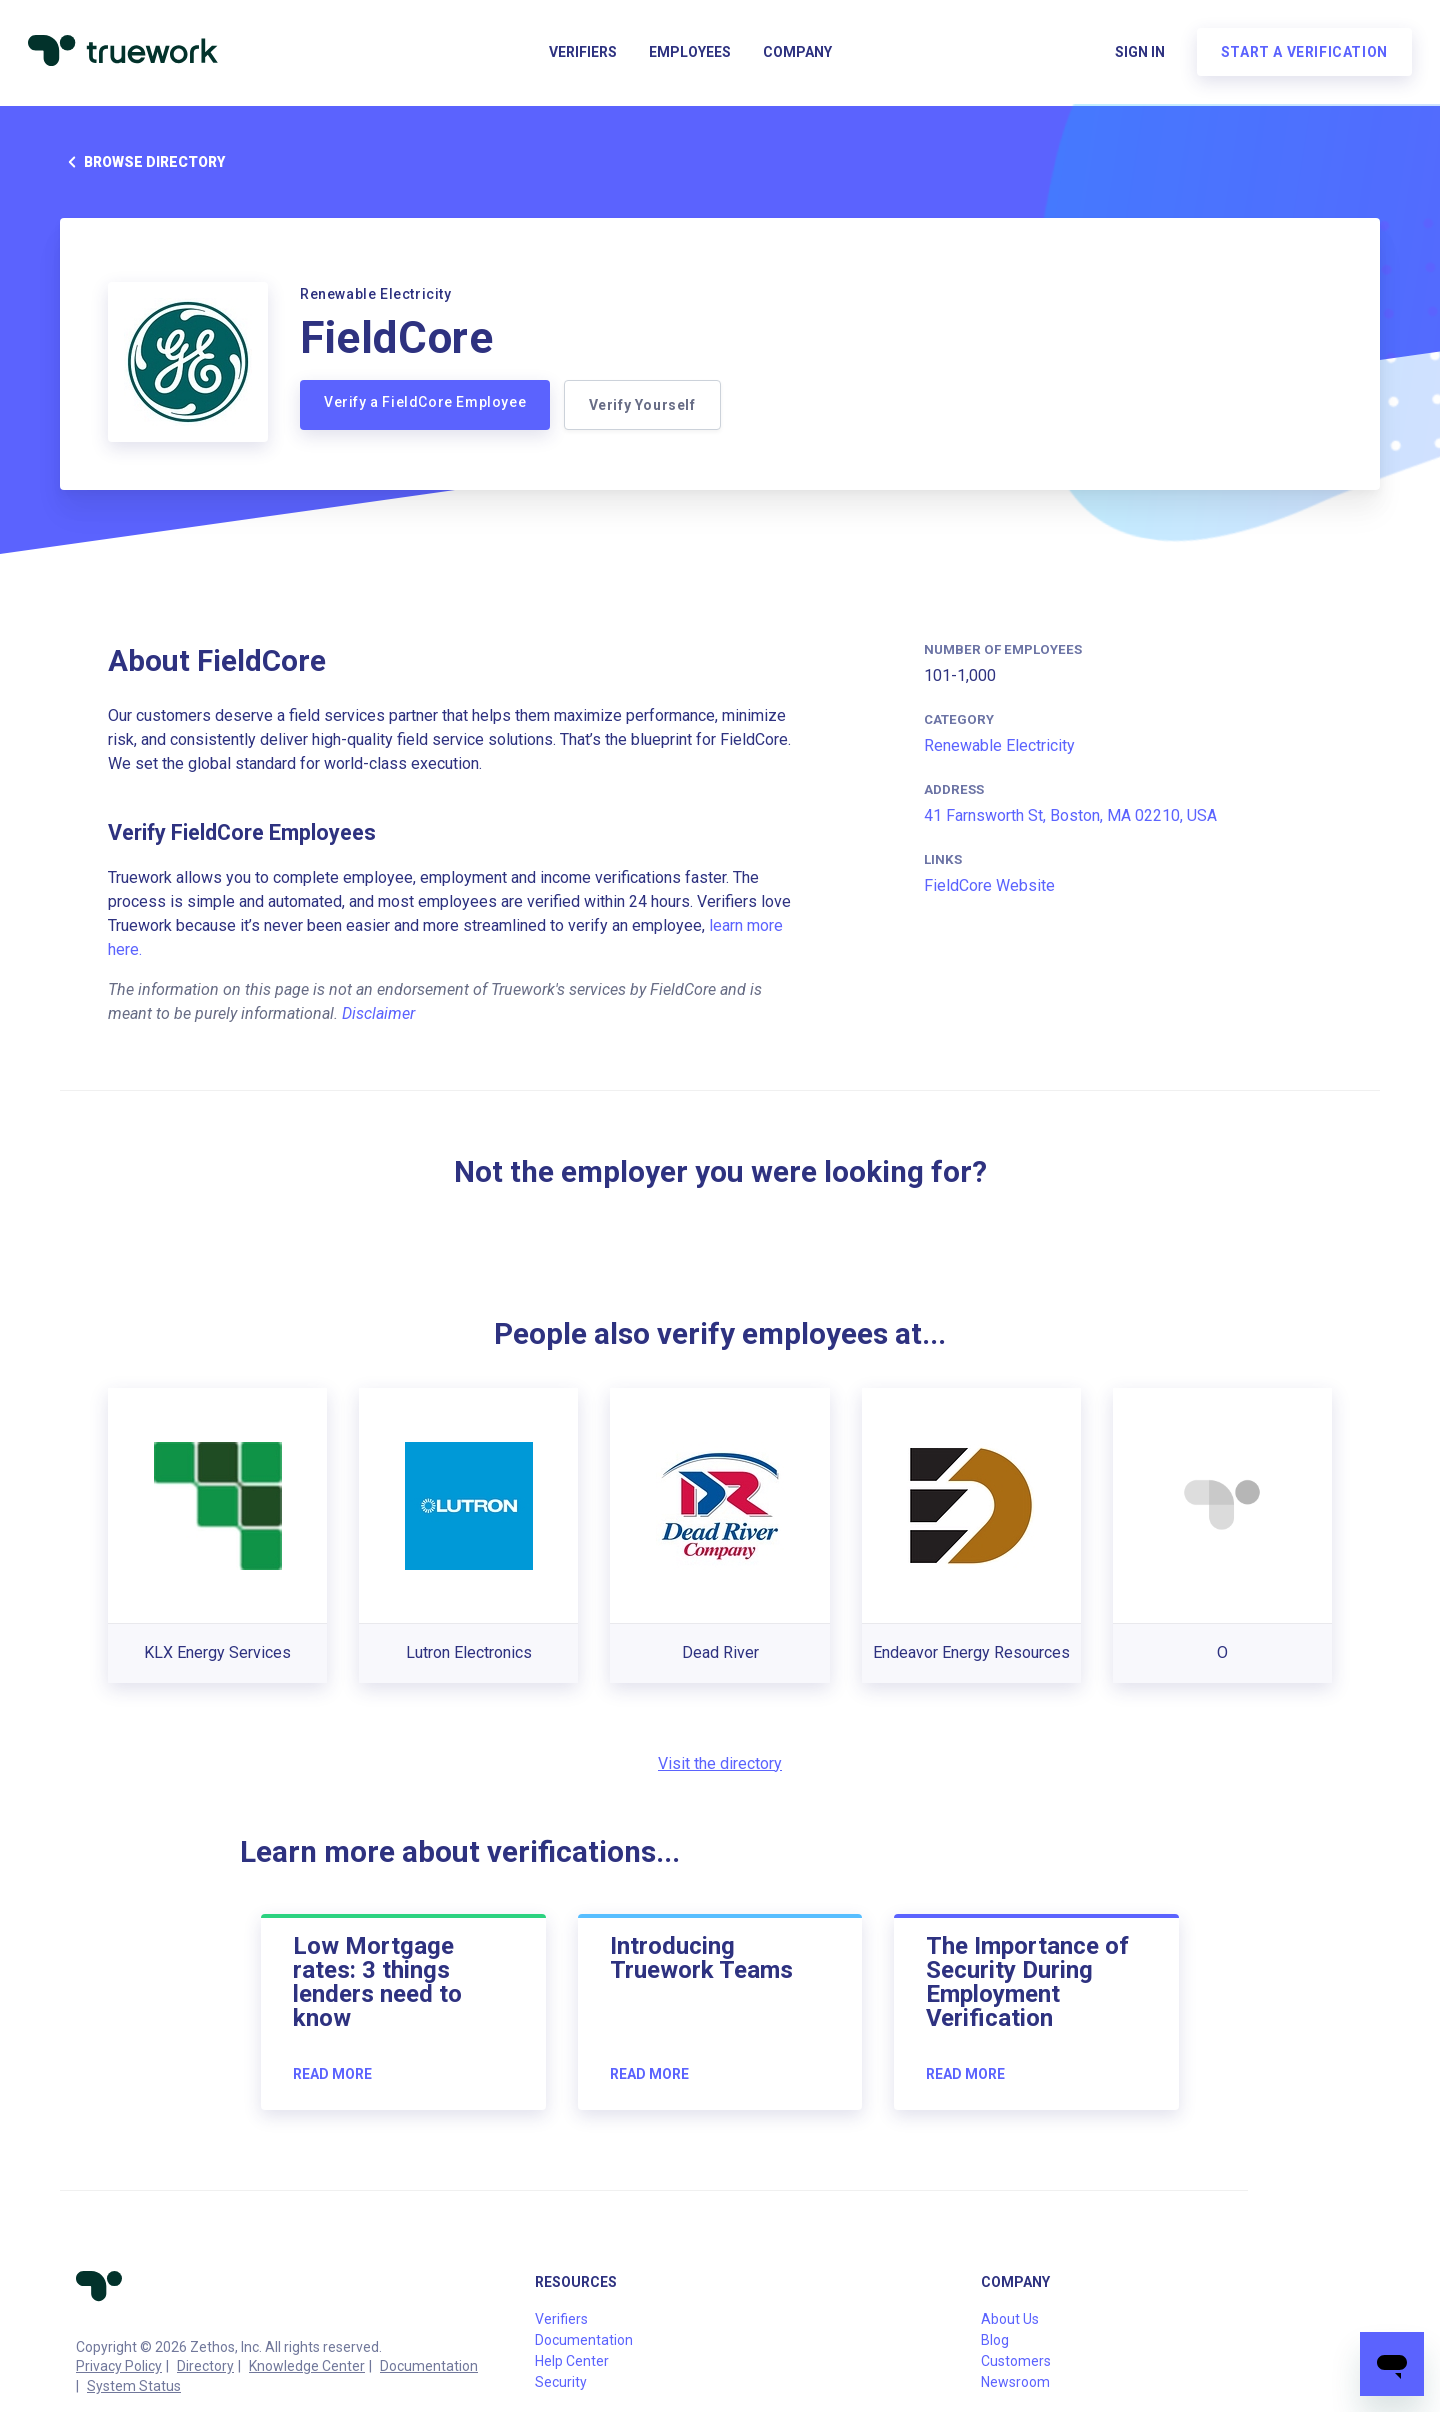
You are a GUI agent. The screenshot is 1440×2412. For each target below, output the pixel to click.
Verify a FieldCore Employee (425, 402)
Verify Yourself (644, 405)
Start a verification (1300, 56)
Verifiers (583, 56)
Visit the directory (720, 1763)
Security (561, 2382)
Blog (995, 2340)
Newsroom (1015, 2382)
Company (797, 56)
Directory (205, 2366)
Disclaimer (378, 1013)
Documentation (429, 2366)
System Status (134, 2386)
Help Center (572, 2361)
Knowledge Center (307, 2366)
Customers (1016, 2361)
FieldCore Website (989, 885)
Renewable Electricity (999, 745)
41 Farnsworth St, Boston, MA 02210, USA (1070, 815)
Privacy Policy (119, 2366)
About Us (1010, 2319)
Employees (690, 56)
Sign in (1136, 56)
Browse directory (142, 162)
